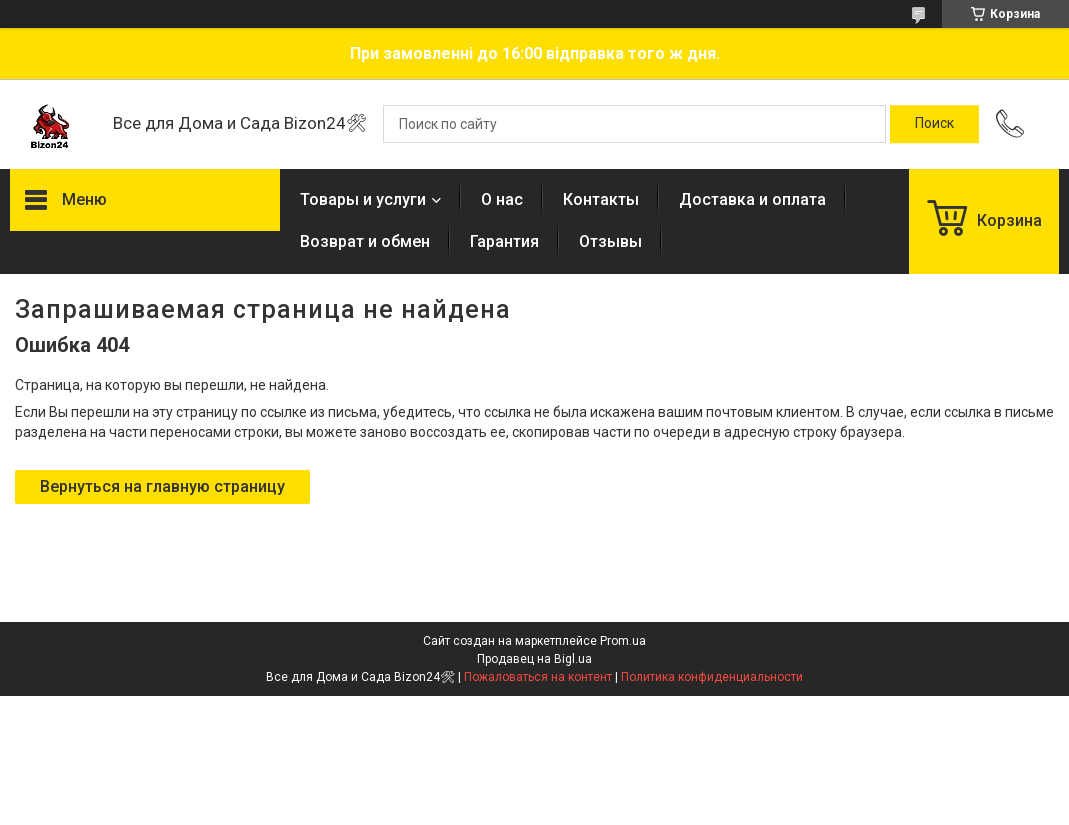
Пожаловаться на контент (538, 677)
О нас (502, 199)
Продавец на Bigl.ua (534, 659)
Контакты (601, 199)
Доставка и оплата (752, 199)
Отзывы (610, 241)
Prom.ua (623, 641)
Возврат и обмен (365, 241)
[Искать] (934, 124)
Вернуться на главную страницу (162, 486)
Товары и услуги (363, 199)
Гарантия (504, 241)
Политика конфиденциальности (712, 677)
